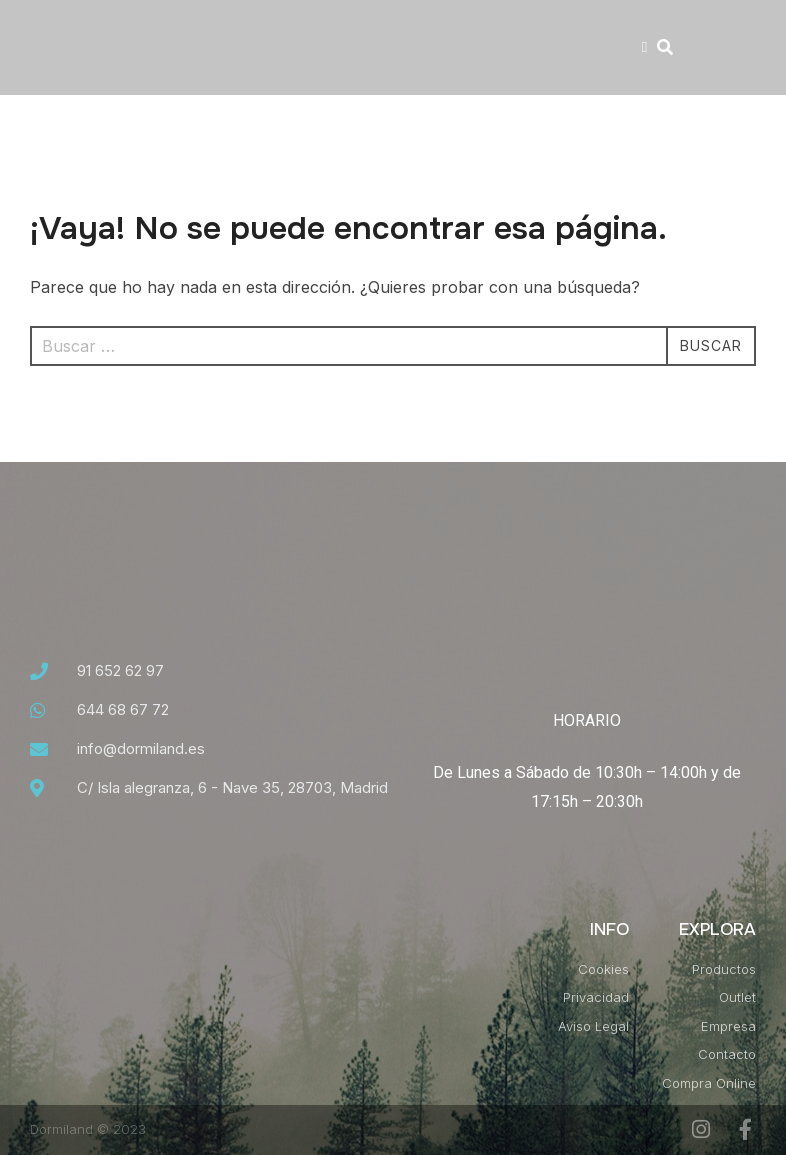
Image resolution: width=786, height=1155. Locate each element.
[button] (644, 47)
